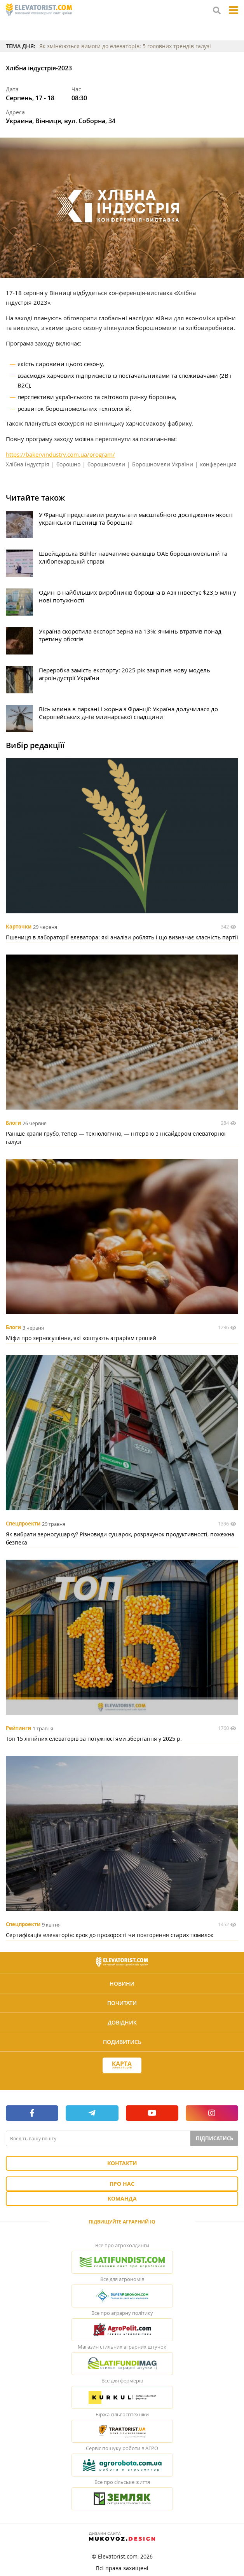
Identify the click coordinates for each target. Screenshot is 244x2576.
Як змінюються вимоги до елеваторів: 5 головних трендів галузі (125, 46)
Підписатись (214, 2138)
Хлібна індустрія (27, 464)
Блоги (13, 1123)
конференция (218, 464)
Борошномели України (162, 464)
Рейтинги (18, 1728)
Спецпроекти (23, 1523)
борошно (68, 464)
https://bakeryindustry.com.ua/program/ (60, 454)
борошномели (106, 464)
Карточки (18, 926)
